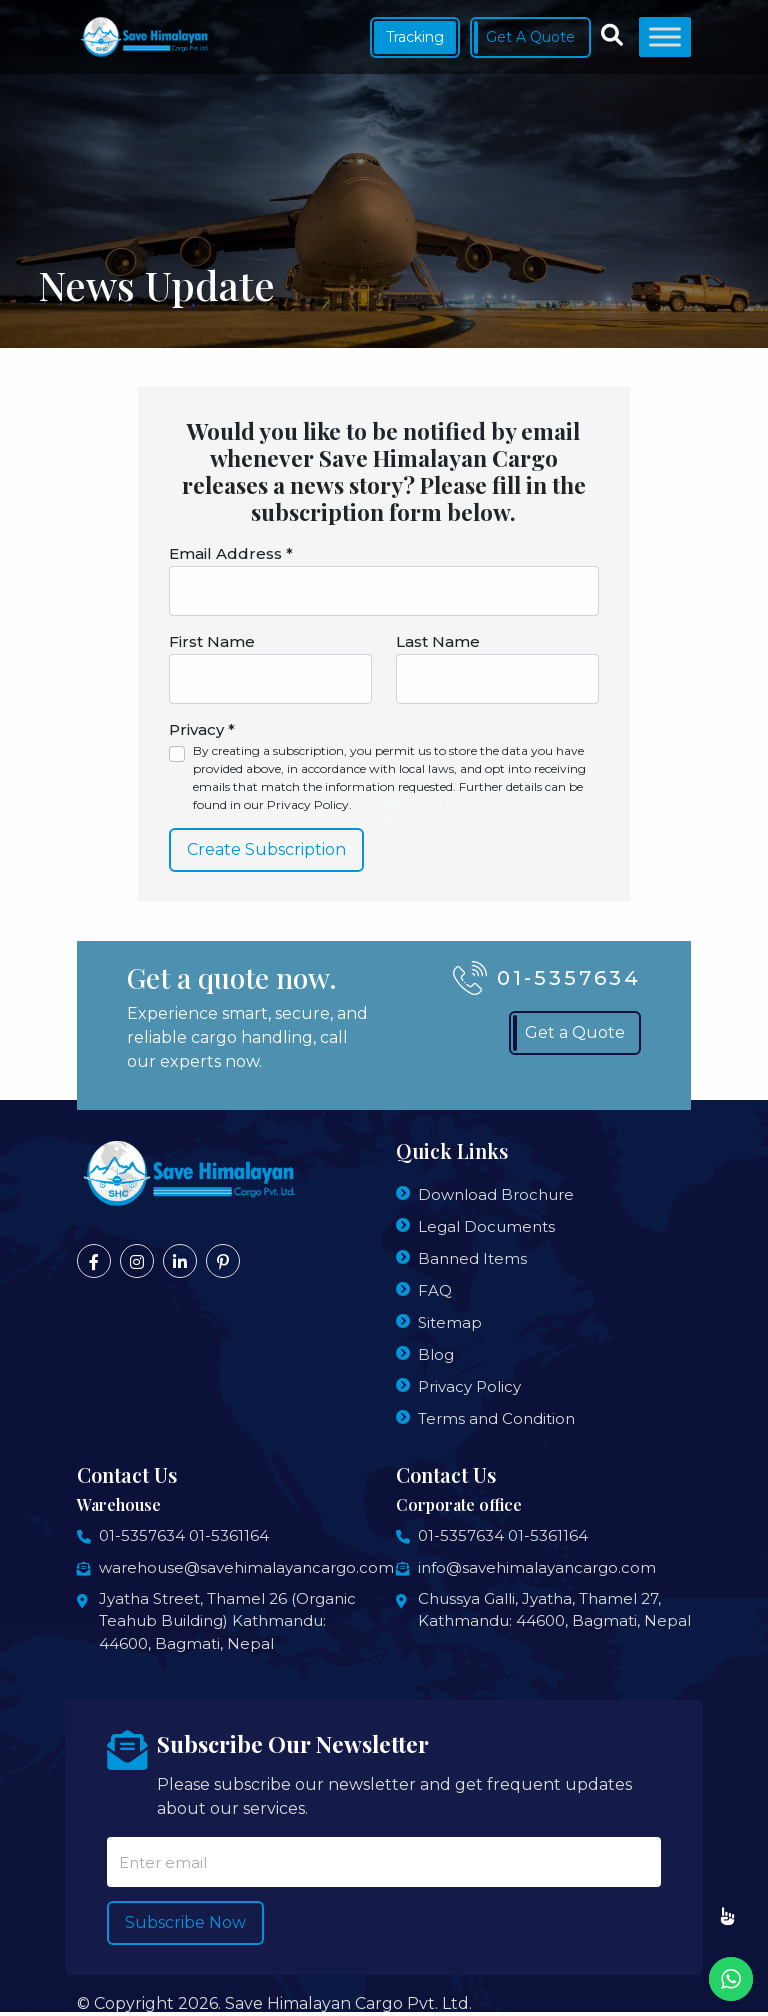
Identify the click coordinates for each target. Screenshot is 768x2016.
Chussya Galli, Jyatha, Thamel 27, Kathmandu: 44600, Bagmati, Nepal (554, 1610)
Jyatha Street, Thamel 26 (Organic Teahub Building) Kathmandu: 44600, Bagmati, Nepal (227, 1621)
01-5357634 (142, 1535)
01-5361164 (229, 1535)
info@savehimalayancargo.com (537, 1567)
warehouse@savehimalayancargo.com (246, 1567)
